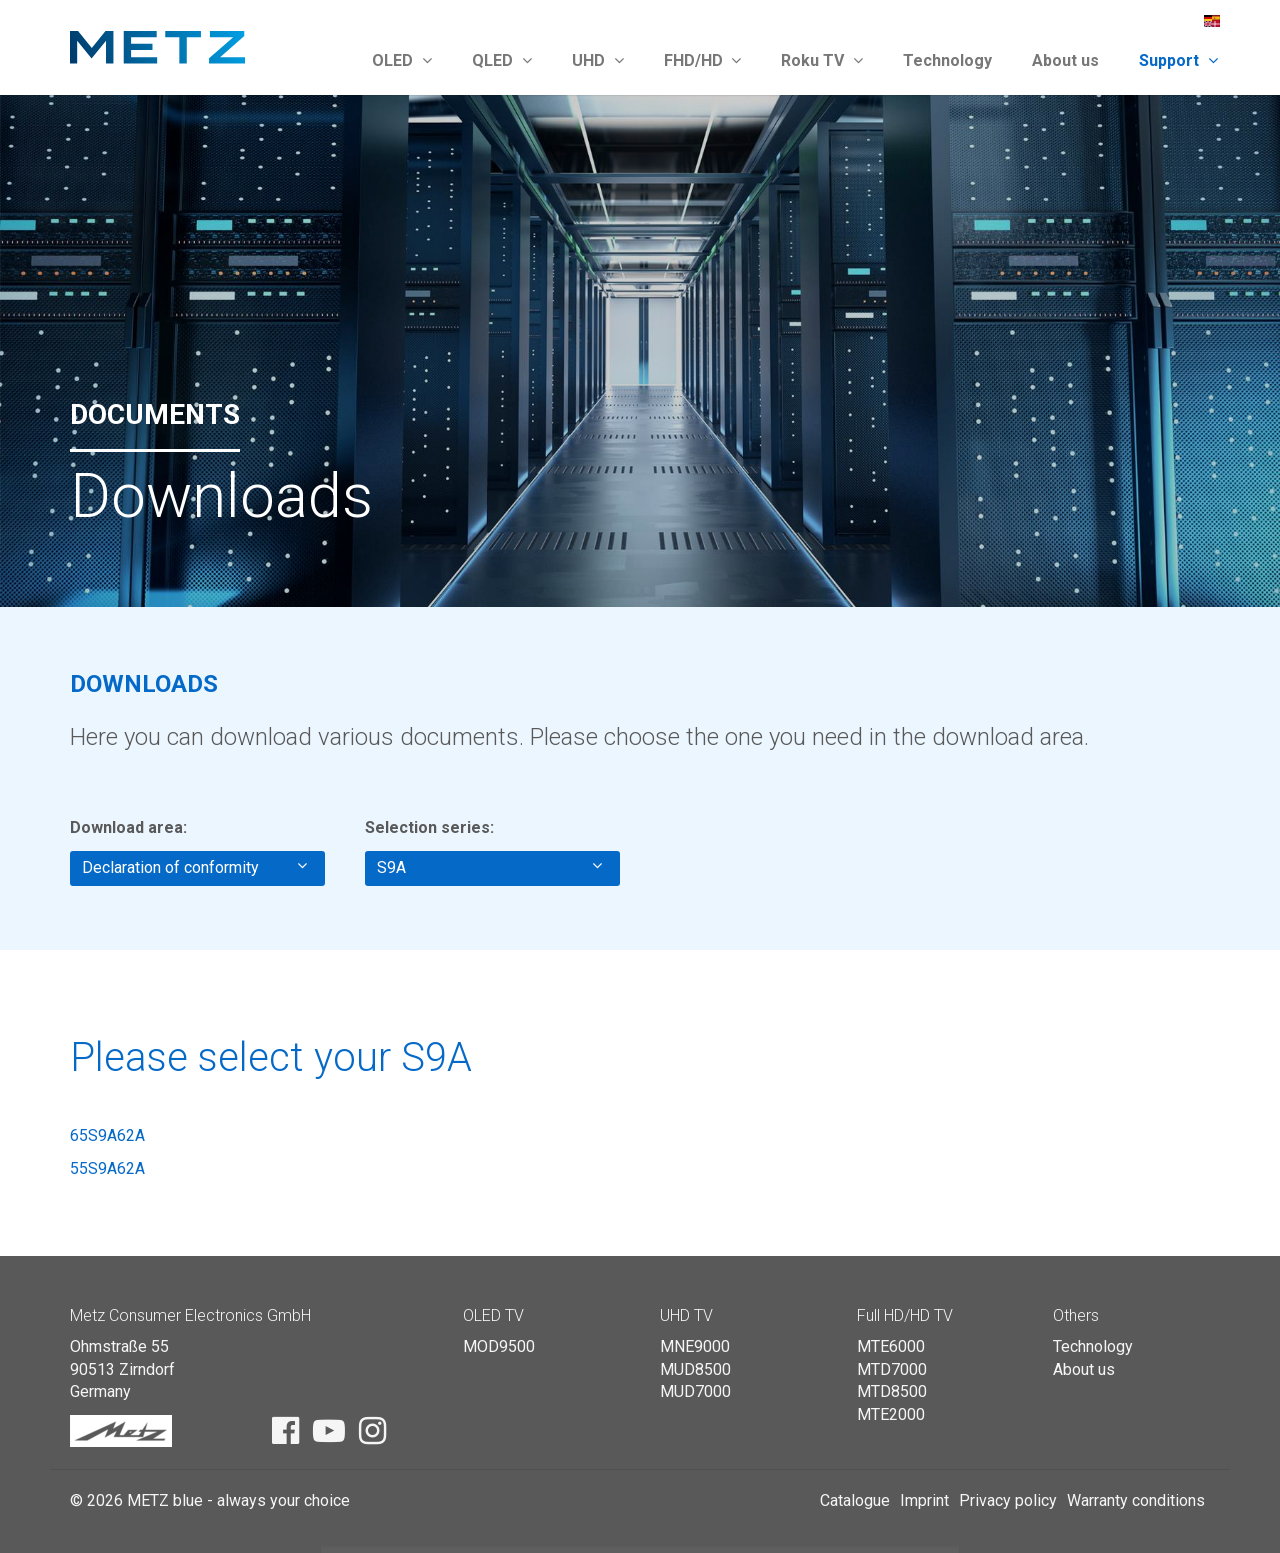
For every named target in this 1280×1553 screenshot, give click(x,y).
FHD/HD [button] (703, 60)
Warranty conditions (1136, 1500)
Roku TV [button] (822, 60)
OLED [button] (402, 60)
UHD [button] (598, 60)
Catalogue (855, 1500)
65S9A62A (107, 1135)
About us (1065, 60)
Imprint (924, 1500)
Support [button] (1178, 60)
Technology (947, 60)
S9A (489, 867)
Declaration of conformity (194, 867)
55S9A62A (107, 1168)
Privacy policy (1008, 1500)
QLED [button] (502, 60)
